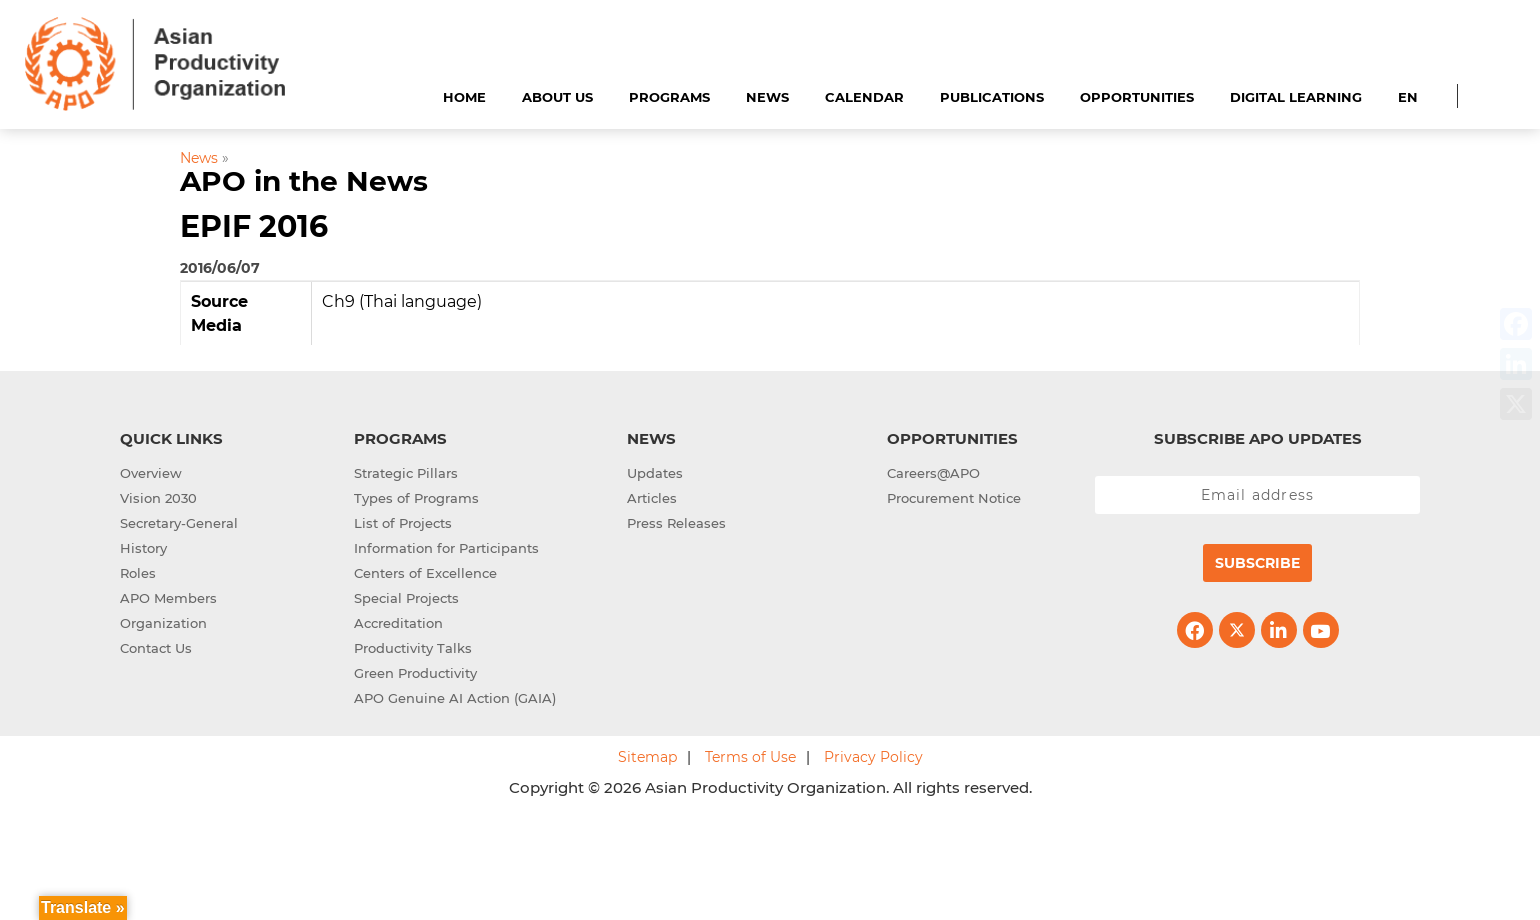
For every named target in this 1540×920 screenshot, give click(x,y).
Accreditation (398, 623)
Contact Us (156, 648)
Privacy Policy (873, 757)
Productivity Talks (413, 648)
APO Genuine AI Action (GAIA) (455, 698)
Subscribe (1257, 563)
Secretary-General (179, 523)
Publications (992, 97)
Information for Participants (446, 548)
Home (464, 97)
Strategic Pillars (406, 473)
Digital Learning (1296, 97)
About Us (557, 97)
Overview (151, 473)
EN (1408, 97)
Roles (138, 573)
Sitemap (647, 757)
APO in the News (304, 181)
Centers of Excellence (425, 573)
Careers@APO (933, 473)
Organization (163, 623)
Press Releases (676, 523)
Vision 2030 (158, 498)
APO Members (168, 598)
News (767, 97)
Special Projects (406, 598)
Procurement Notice (954, 498)
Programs (669, 97)
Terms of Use (750, 757)
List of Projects (403, 523)
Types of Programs (416, 498)
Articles (652, 498)
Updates (655, 473)
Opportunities (1137, 97)
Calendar (864, 97)
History (143, 548)
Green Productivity (415, 673)
